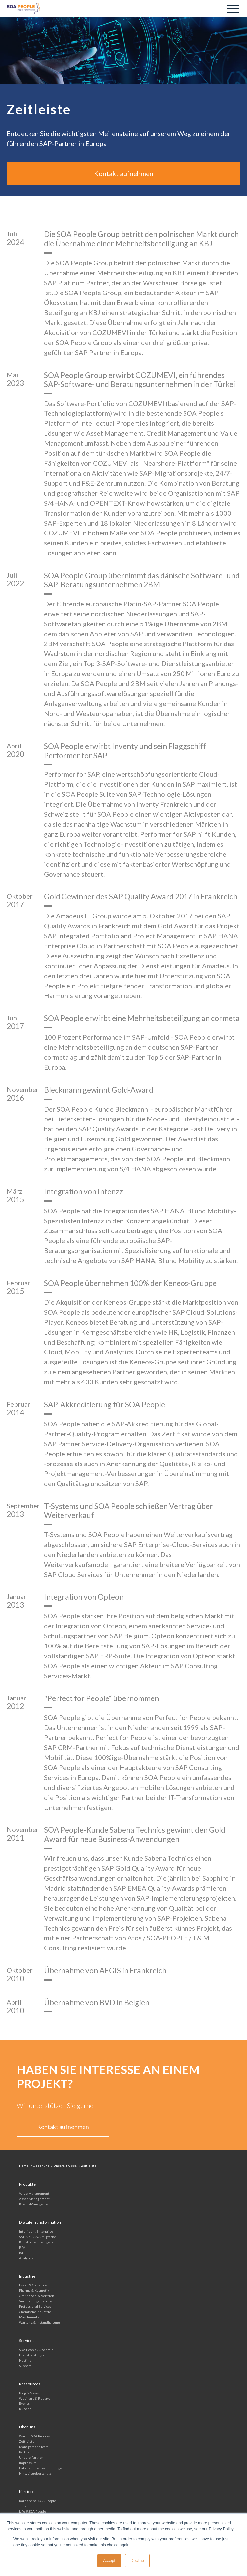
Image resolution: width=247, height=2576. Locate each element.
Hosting (25, 2360)
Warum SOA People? (34, 2436)
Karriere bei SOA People (37, 2501)
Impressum (28, 2463)
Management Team (34, 2447)
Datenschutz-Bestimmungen (41, 2468)
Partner (25, 2452)
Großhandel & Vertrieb (36, 2296)
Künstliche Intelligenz (36, 2242)
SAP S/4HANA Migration (38, 2237)
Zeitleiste (26, 2441)
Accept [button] (109, 2560)
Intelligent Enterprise (36, 2231)
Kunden (25, 2409)
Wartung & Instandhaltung (39, 2322)
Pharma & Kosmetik (34, 2290)
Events (24, 2403)
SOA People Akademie (36, 2350)
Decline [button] (137, 2560)
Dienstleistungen (32, 2355)
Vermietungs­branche (35, 2301)
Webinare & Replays (34, 2398)
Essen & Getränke (33, 2285)
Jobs (22, 2506)
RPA (22, 2247)
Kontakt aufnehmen (123, 173)
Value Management (34, 2193)
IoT (21, 2253)
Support (25, 2366)
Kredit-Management (35, 2204)
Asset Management (34, 2199)
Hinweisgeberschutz (35, 2473)
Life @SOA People (32, 2511)
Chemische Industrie (35, 2312)
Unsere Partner (31, 2457)
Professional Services (35, 2306)
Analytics (26, 2258)
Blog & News (29, 2393)
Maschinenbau (30, 2317)
